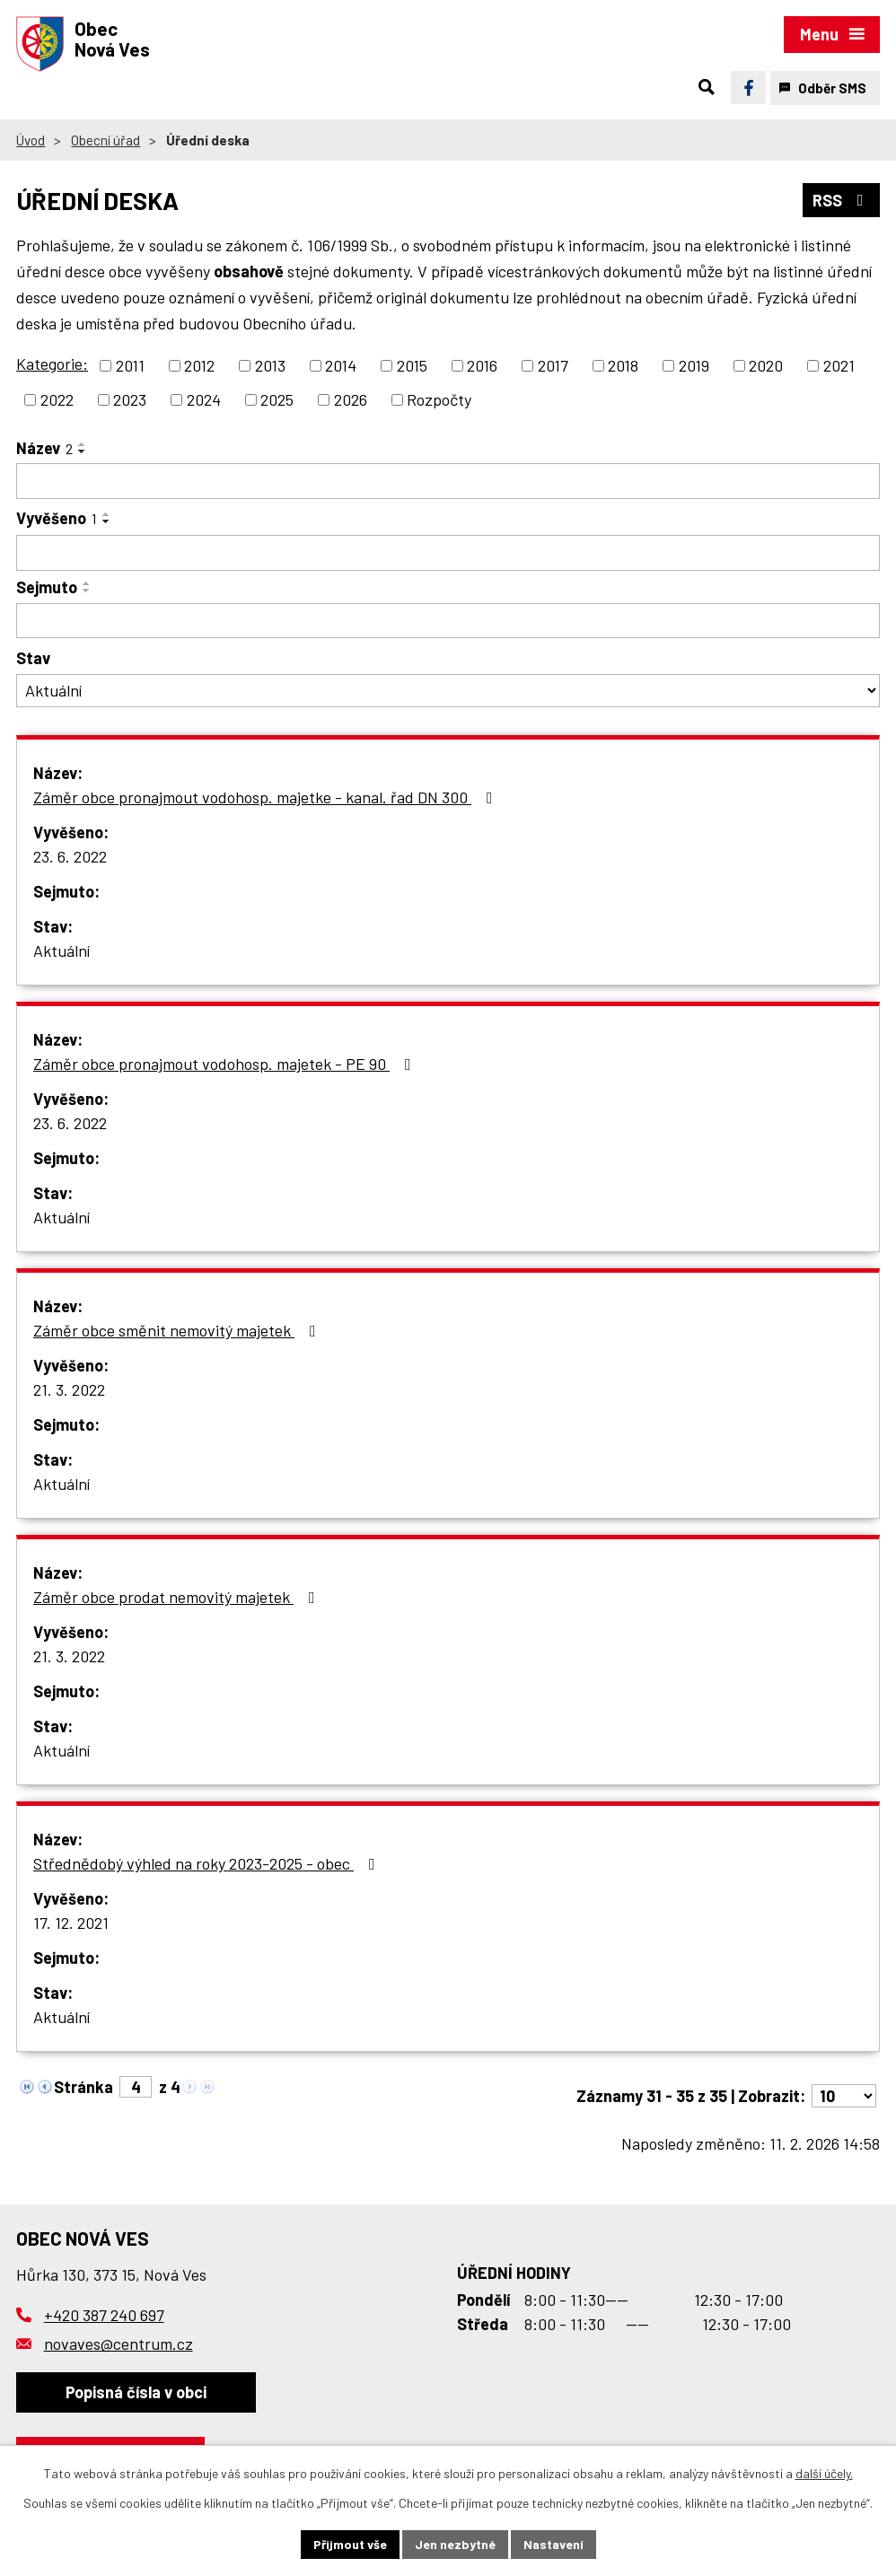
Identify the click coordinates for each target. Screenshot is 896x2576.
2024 (204, 399)
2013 (270, 365)
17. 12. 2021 (71, 1922)
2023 (129, 399)
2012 (199, 365)
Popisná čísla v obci (136, 2392)
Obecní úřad (105, 140)
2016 (482, 365)
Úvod (30, 140)
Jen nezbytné (455, 2544)
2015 (412, 365)
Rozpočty (439, 399)
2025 (277, 399)
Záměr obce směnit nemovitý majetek (178, 1330)
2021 (839, 365)
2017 (553, 365)
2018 (623, 365)
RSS (842, 200)
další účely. (824, 2473)
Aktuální (61, 950)
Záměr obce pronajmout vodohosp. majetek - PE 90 (225, 1063)
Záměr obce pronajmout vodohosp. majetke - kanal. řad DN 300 (266, 797)
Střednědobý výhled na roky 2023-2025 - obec (207, 1863)
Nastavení (553, 2544)
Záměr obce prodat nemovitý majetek (177, 1597)
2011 (130, 365)
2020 (766, 365)
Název (44, 448)
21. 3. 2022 (69, 1389)
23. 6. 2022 (70, 856)
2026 (350, 399)
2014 (340, 365)
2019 (694, 365)
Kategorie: (52, 363)
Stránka (83, 2087)
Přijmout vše (350, 2544)
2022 (57, 399)
